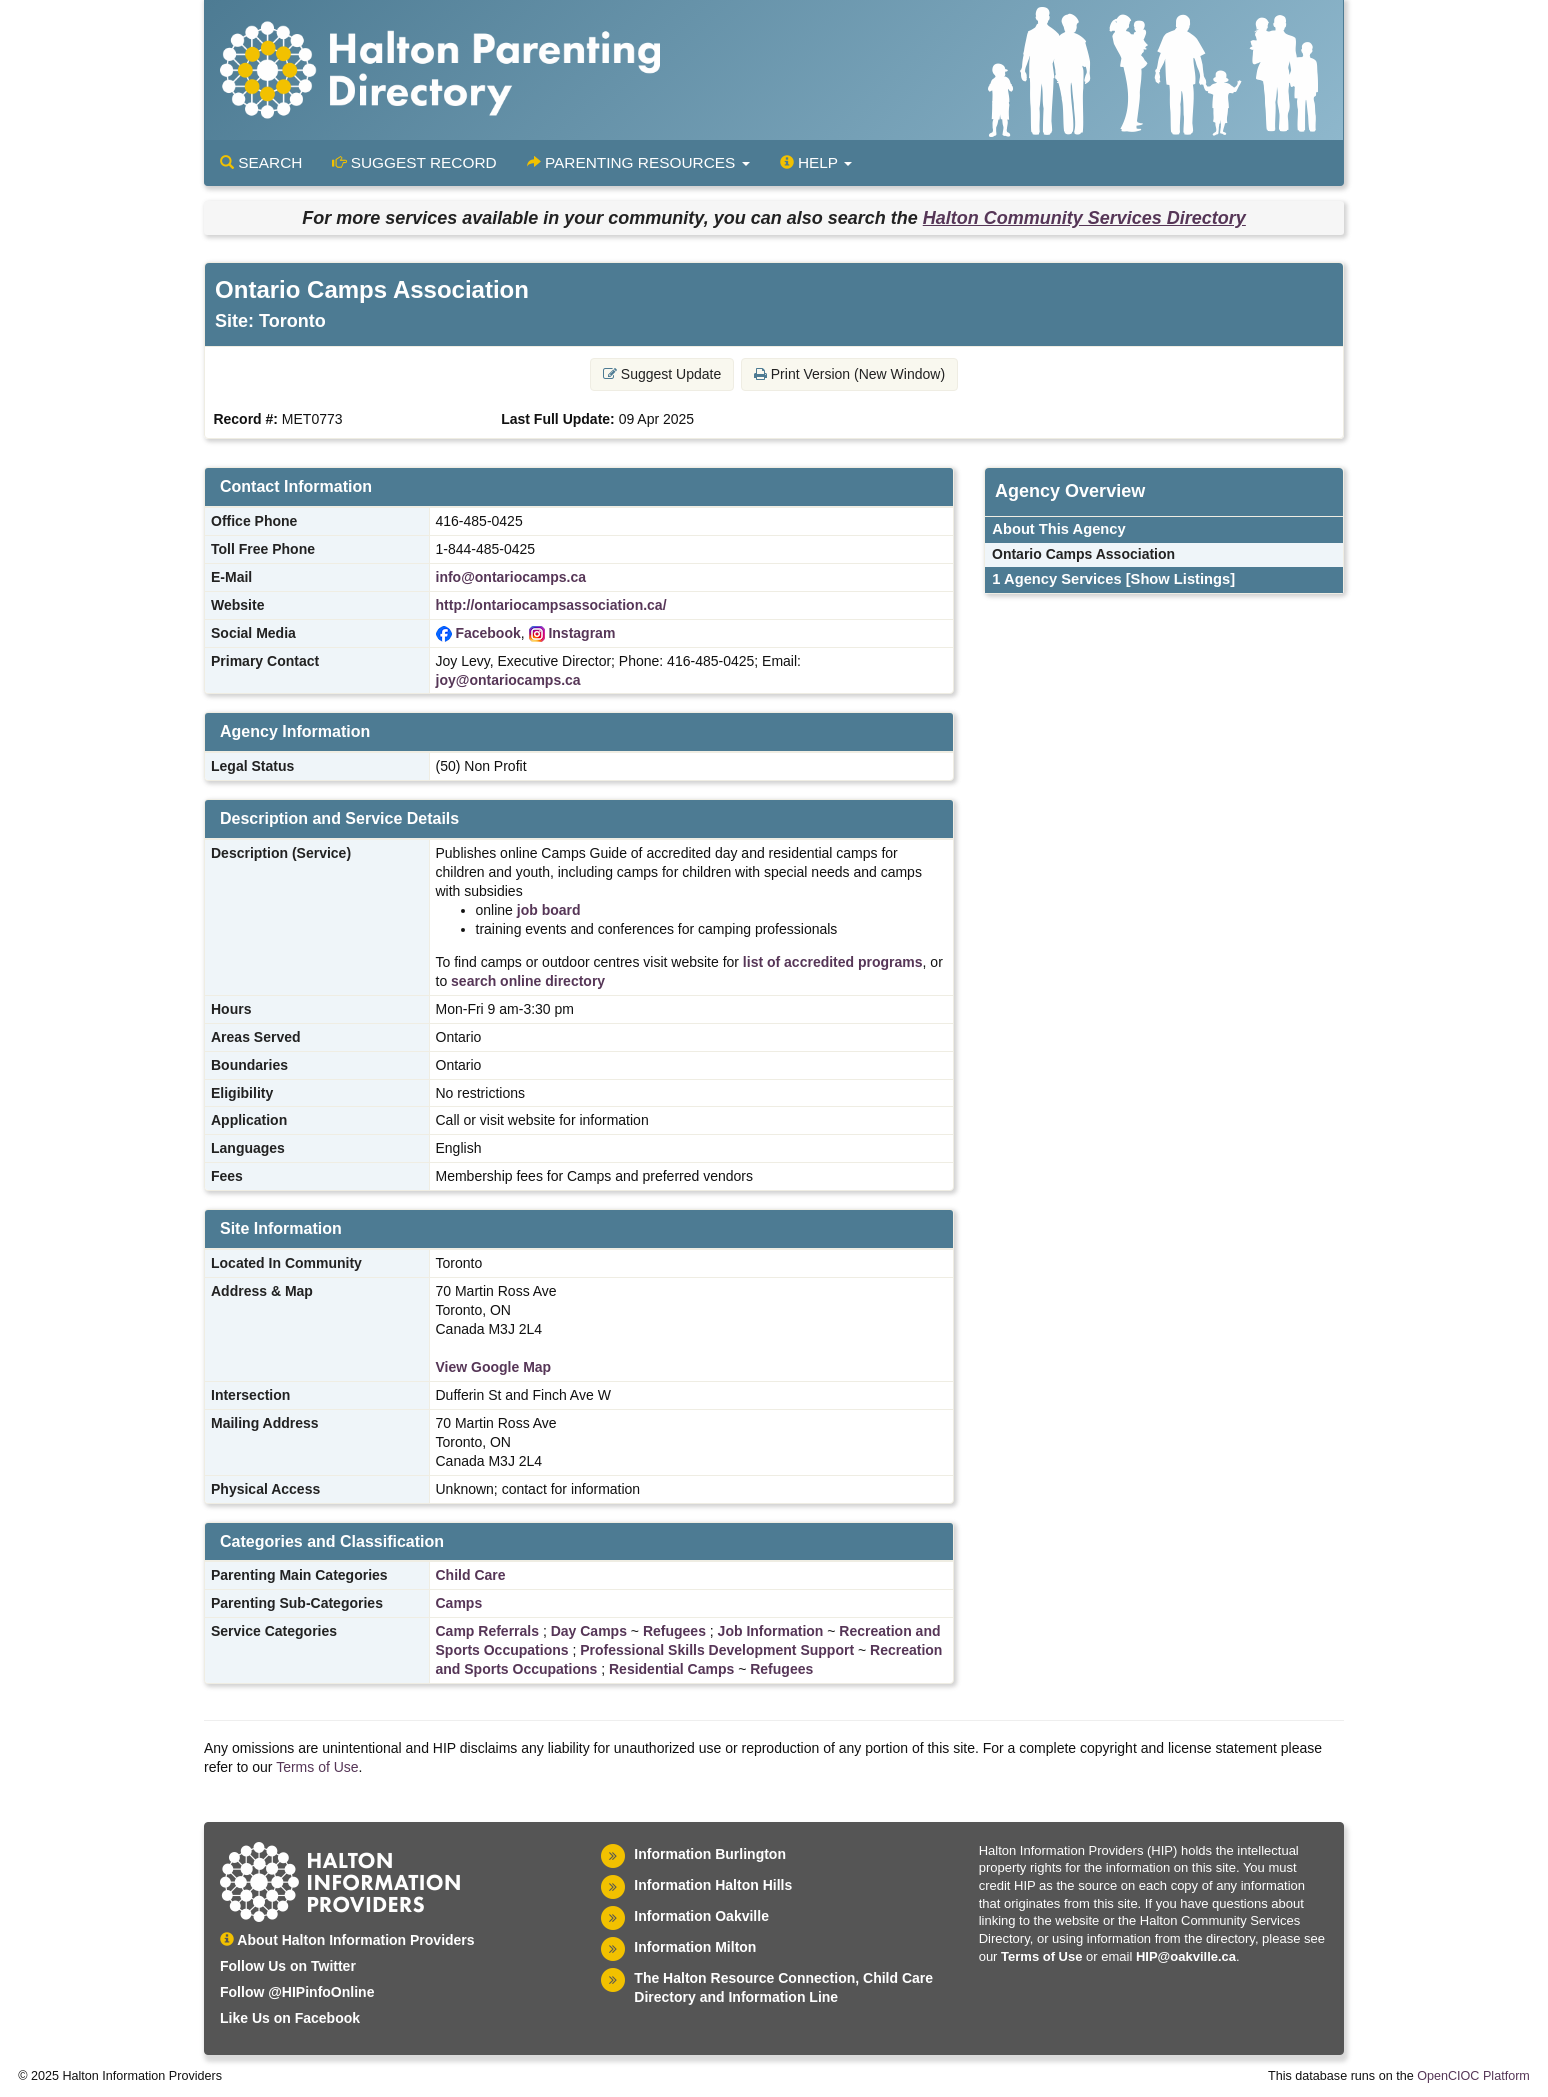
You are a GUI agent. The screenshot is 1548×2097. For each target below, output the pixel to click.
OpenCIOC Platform (1473, 2076)
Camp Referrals (488, 1631)
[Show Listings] (1180, 579)
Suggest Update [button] (662, 374)
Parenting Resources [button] (638, 162)
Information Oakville (701, 1916)
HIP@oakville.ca (1186, 1956)
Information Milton (695, 1947)
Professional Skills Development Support (717, 1650)
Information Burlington (710, 1854)
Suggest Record (414, 162)
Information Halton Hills (713, 1885)
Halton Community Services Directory (1084, 218)
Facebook (487, 633)
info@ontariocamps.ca (511, 577)
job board (549, 910)
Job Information (771, 1631)
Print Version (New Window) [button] (849, 374)
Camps (459, 1603)
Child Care (471, 1575)
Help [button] (816, 162)
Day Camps (589, 1631)
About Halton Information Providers (347, 1940)
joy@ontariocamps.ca (508, 680)
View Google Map (494, 1367)
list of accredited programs (833, 962)
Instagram (581, 633)
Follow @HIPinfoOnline (297, 1992)
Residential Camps (671, 1669)
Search (261, 162)
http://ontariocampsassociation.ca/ (551, 605)
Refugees (674, 1631)
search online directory (528, 981)
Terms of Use (317, 1767)
